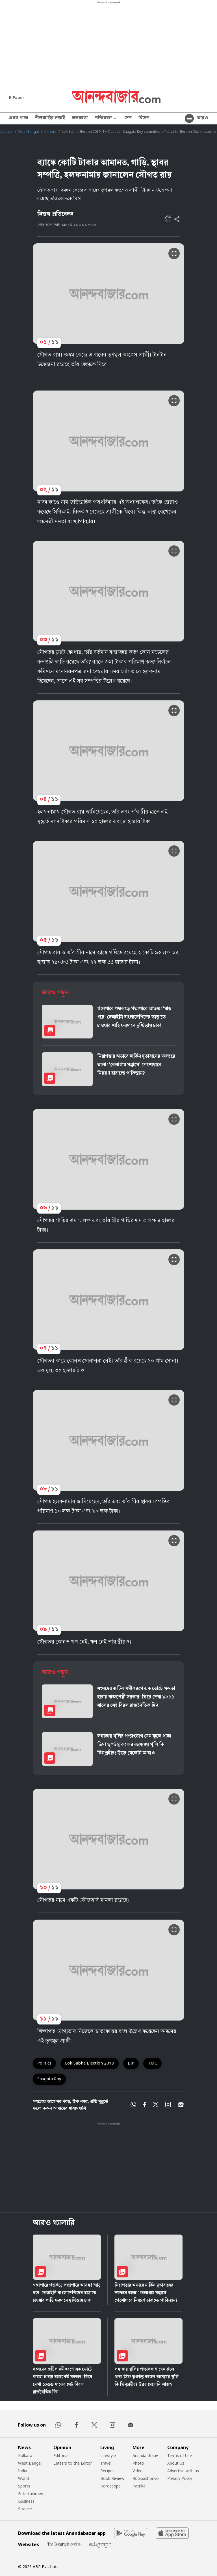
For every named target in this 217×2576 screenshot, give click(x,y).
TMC (152, 2063)
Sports (24, 2486)
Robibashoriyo (146, 2478)
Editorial (60, 2455)
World (23, 2478)
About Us (175, 2463)
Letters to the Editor (72, 2463)
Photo (138, 2463)
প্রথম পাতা (18, 118)
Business (26, 2501)
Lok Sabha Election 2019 (89, 2063)
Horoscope (110, 2486)
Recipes (107, 2470)
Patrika (139, 2486)
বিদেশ (143, 118)
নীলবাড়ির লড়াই (50, 118)
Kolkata (50, 131)
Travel (105, 2463)
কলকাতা (80, 118)
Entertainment (31, 2493)
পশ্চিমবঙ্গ (106, 119)
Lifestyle (108, 2455)
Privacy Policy (179, 2478)
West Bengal (28, 131)
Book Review (112, 2478)
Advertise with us (183, 2470)
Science (25, 2508)
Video (138, 2470)
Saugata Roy (49, 2078)
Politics (44, 2063)
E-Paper (16, 97)
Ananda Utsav (145, 2455)
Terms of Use (179, 2455)
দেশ (128, 118)
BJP (131, 2063)
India (22, 2470)
